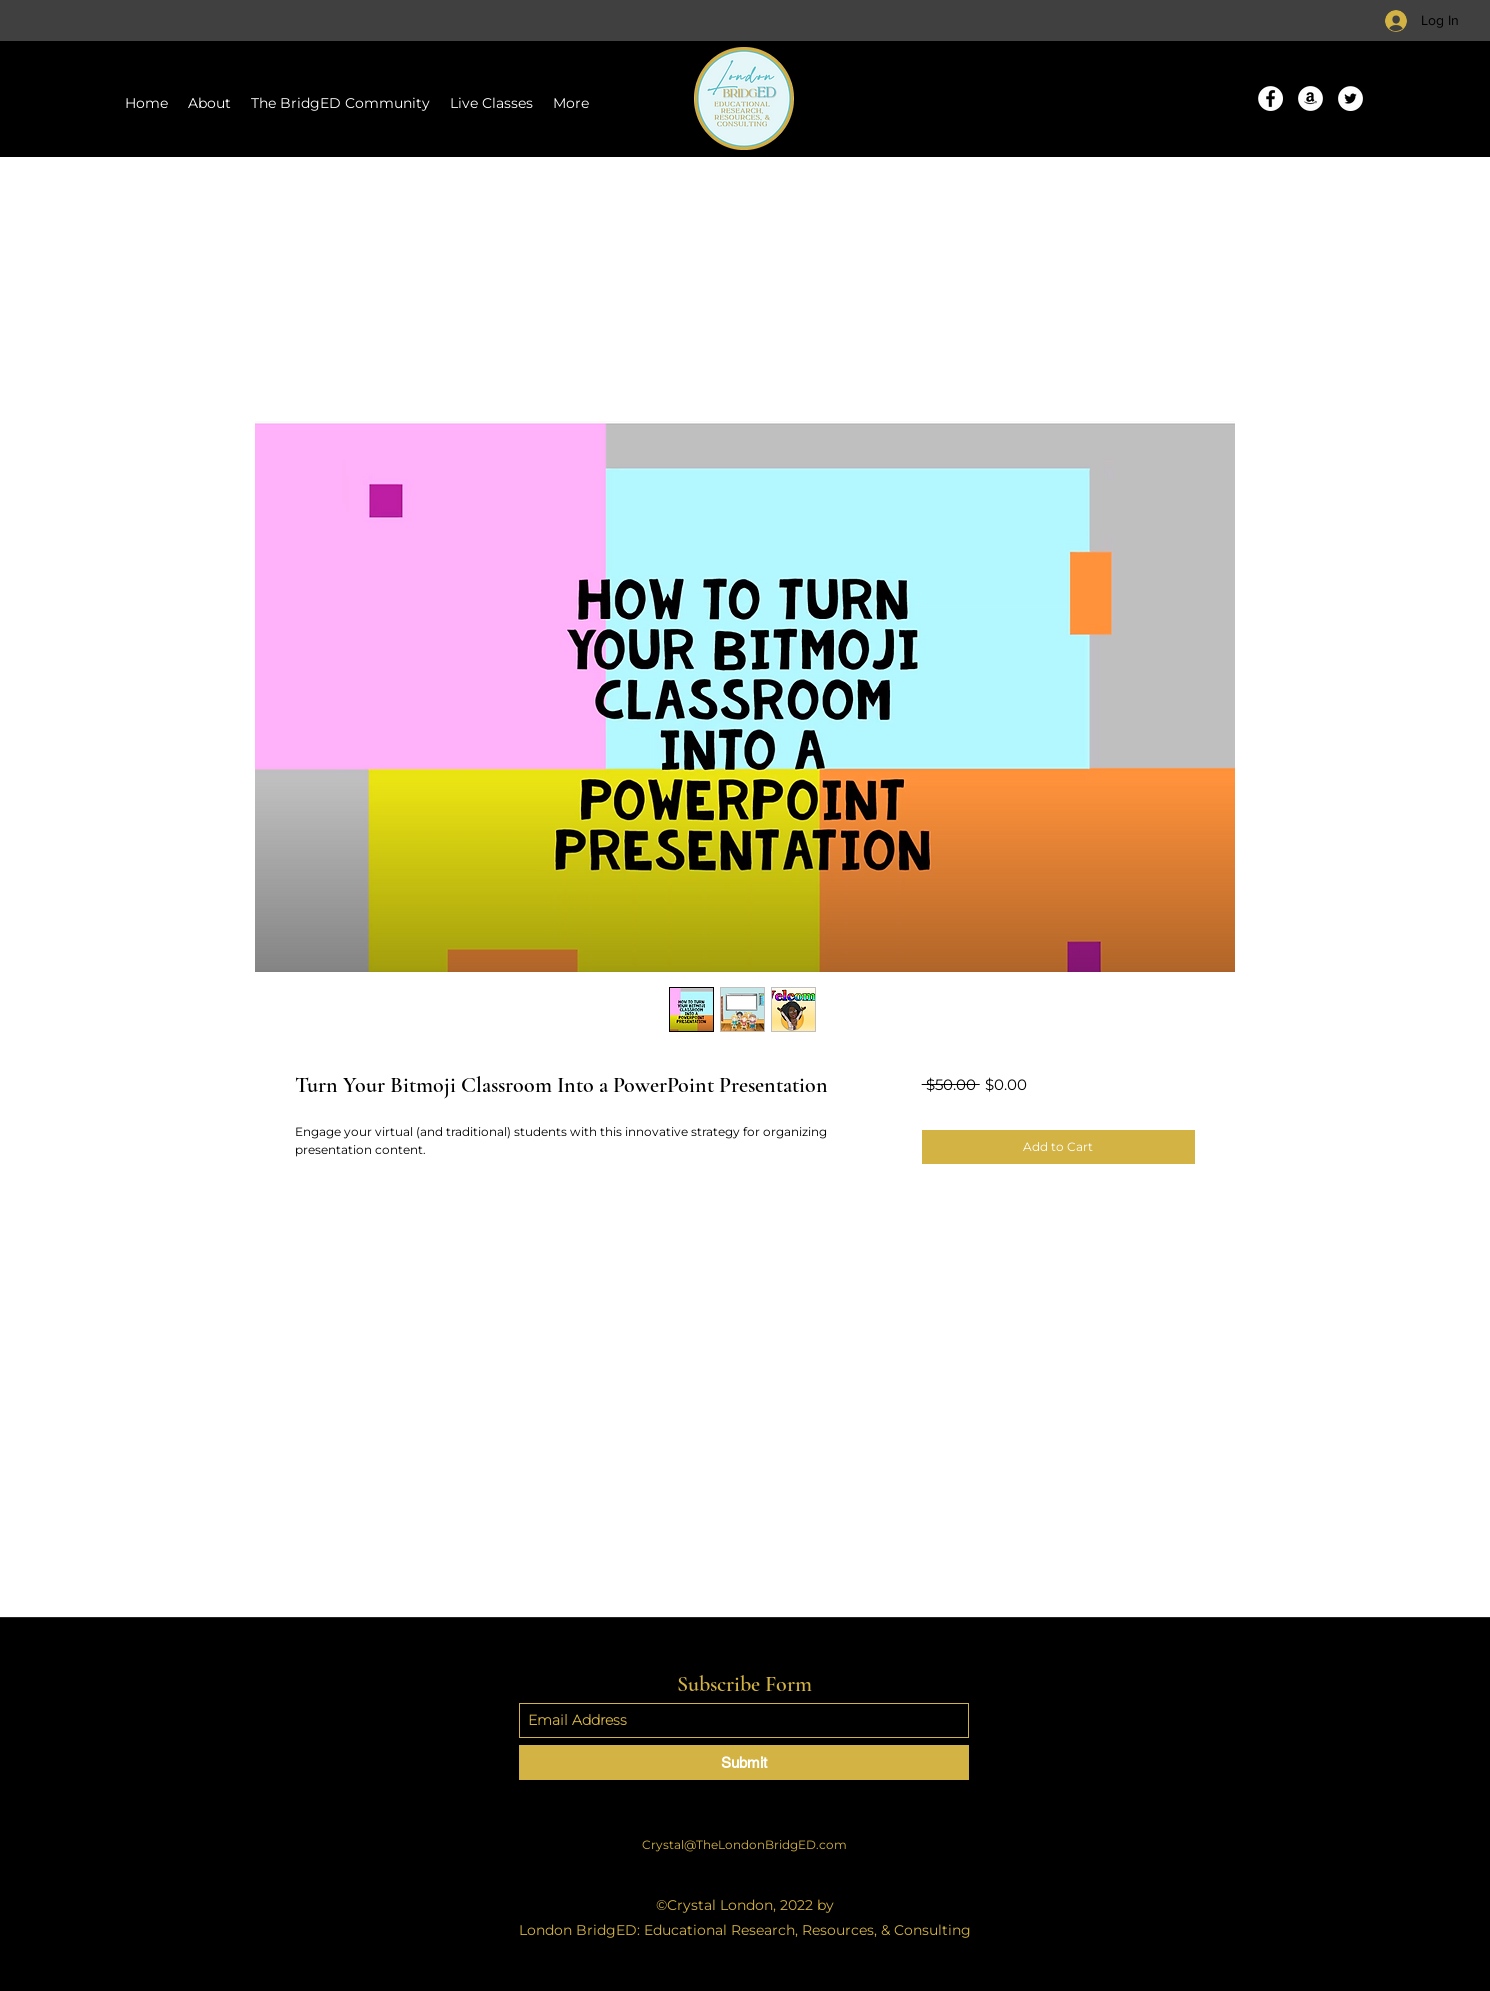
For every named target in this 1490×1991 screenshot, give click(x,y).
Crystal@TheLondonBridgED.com (744, 1844)
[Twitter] (1350, 98)
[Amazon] (1310, 98)
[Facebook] (1270, 98)
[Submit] (744, 1762)
